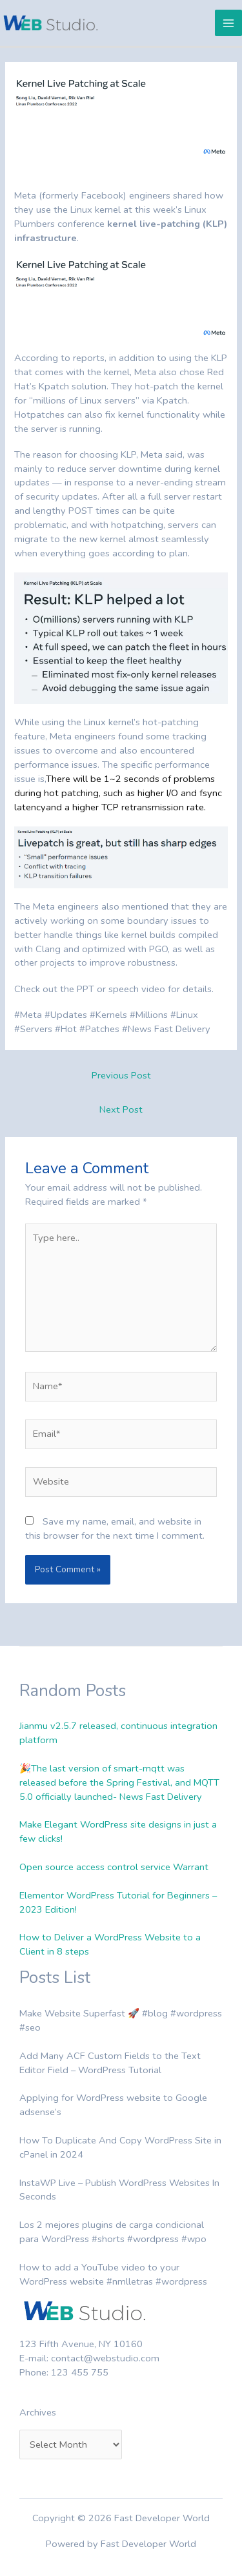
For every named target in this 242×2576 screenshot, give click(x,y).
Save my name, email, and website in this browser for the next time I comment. (115, 1528)
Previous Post (121, 1075)
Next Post (121, 1109)
